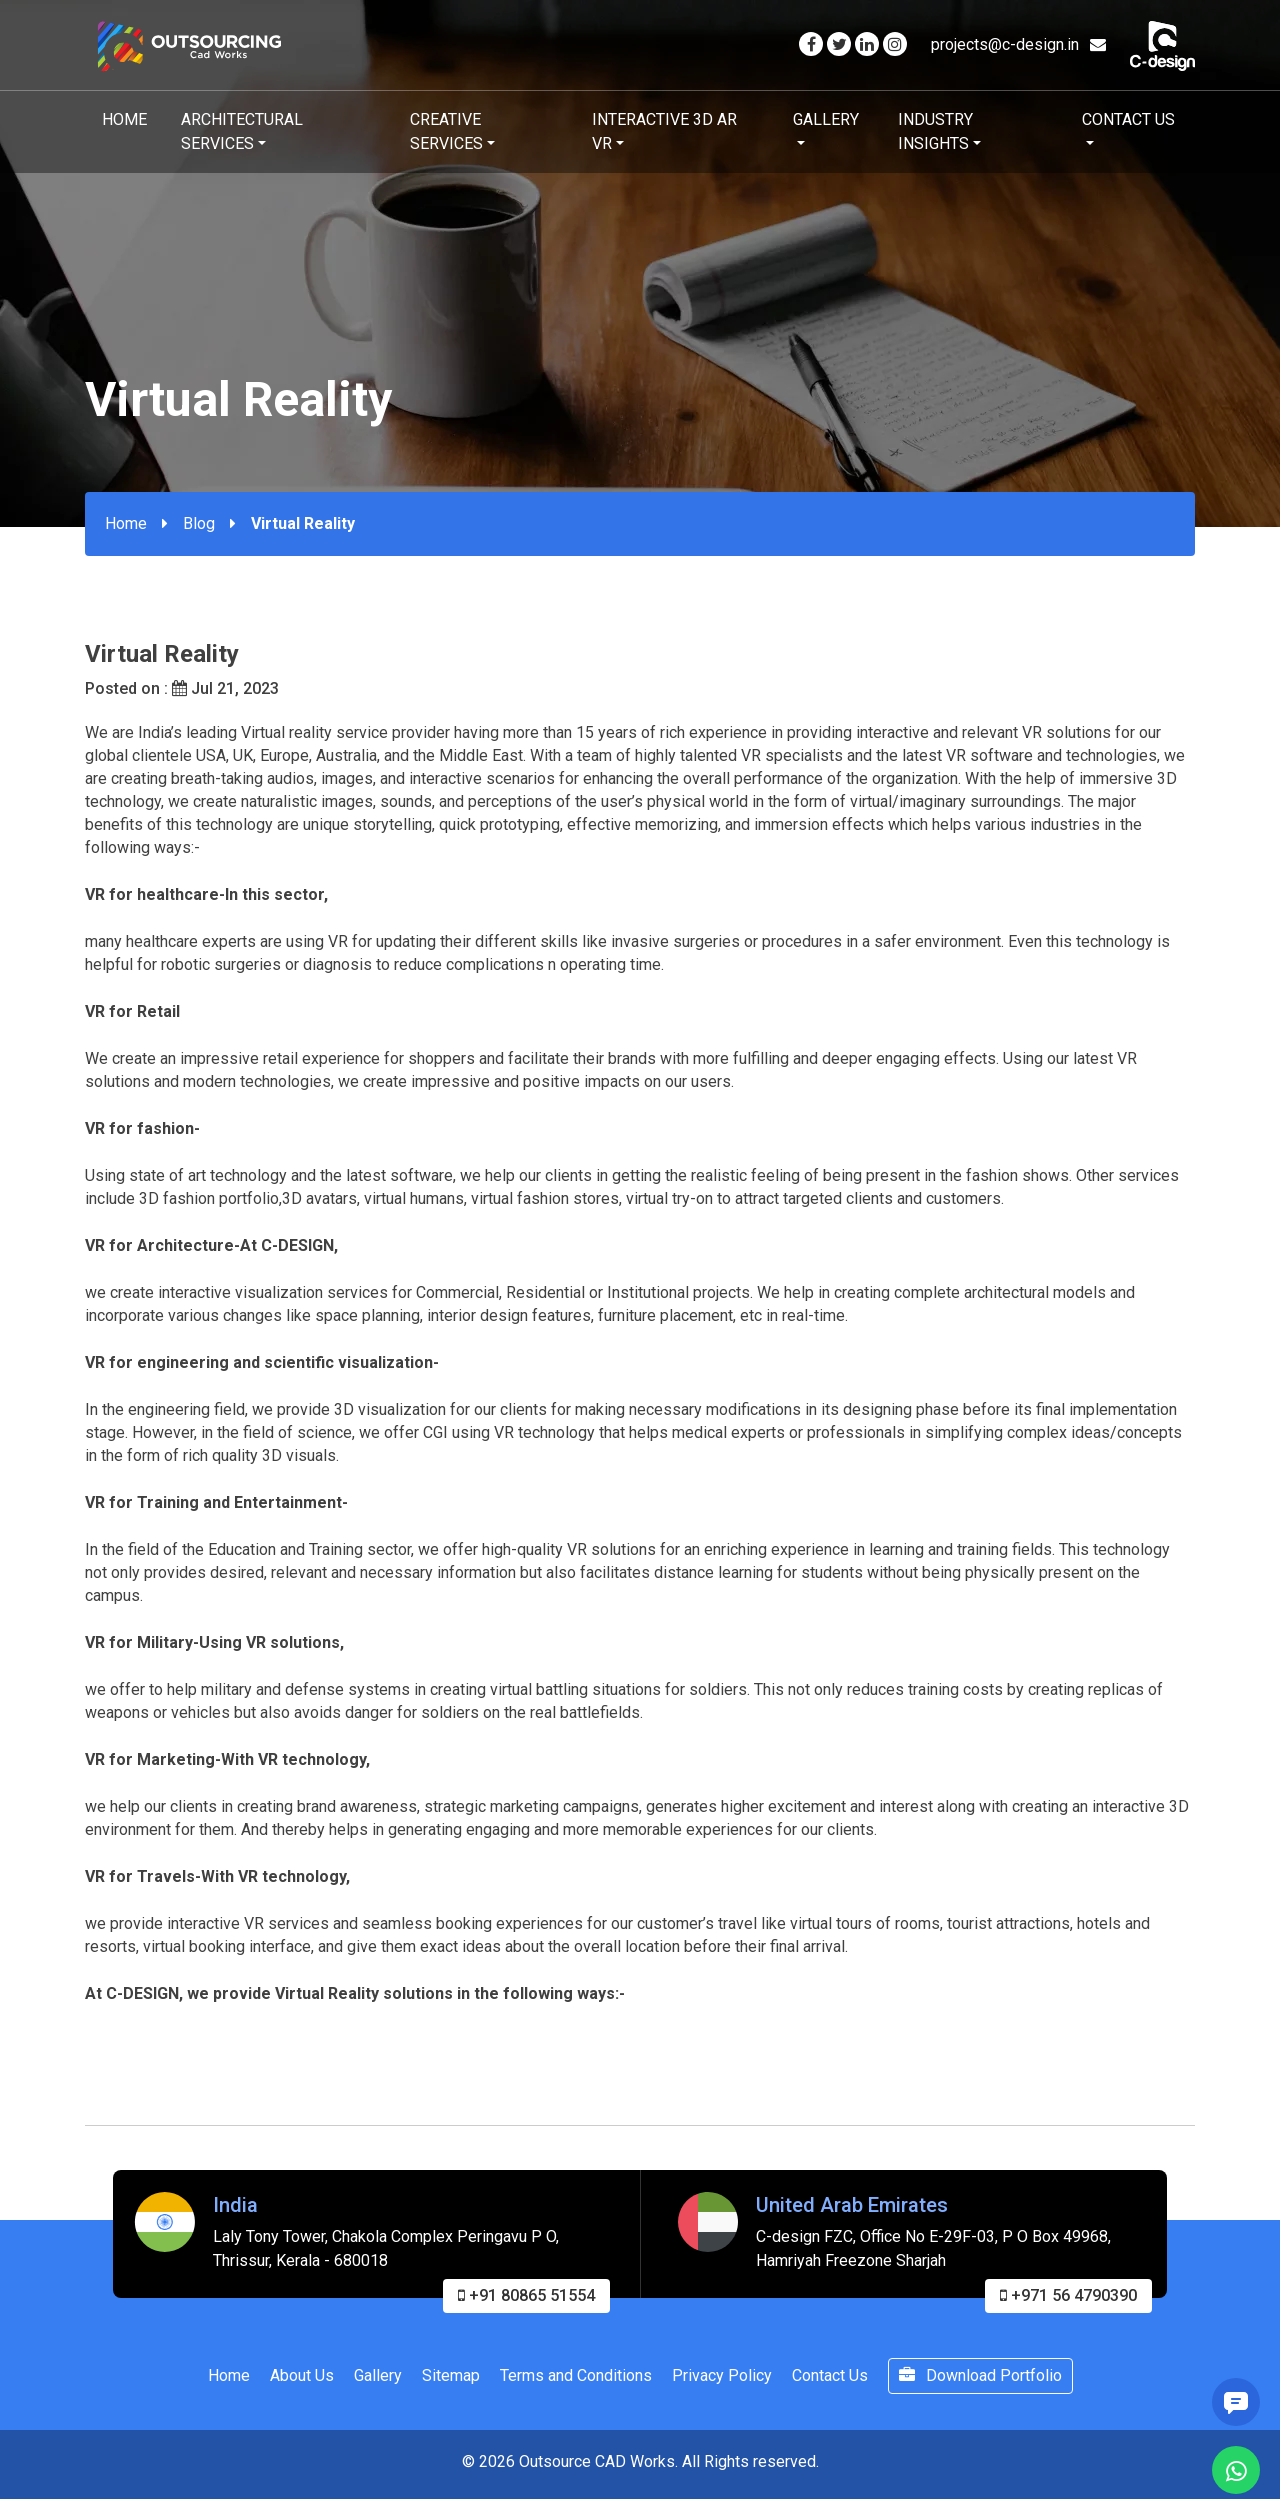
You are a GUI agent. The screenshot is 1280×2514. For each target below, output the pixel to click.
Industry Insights (935, 131)
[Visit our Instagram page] (895, 44)
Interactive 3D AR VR (664, 131)
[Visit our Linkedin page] (867, 44)
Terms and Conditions (576, 2388)
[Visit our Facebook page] (811, 44)
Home (124, 119)
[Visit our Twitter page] (839, 44)
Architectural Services (242, 131)
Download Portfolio (980, 2388)
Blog (199, 523)
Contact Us (1128, 119)
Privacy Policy (722, 2388)
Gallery (826, 119)
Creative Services (446, 131)
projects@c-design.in (1018, 44)
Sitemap (451, 2388)
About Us (302, 2388)
